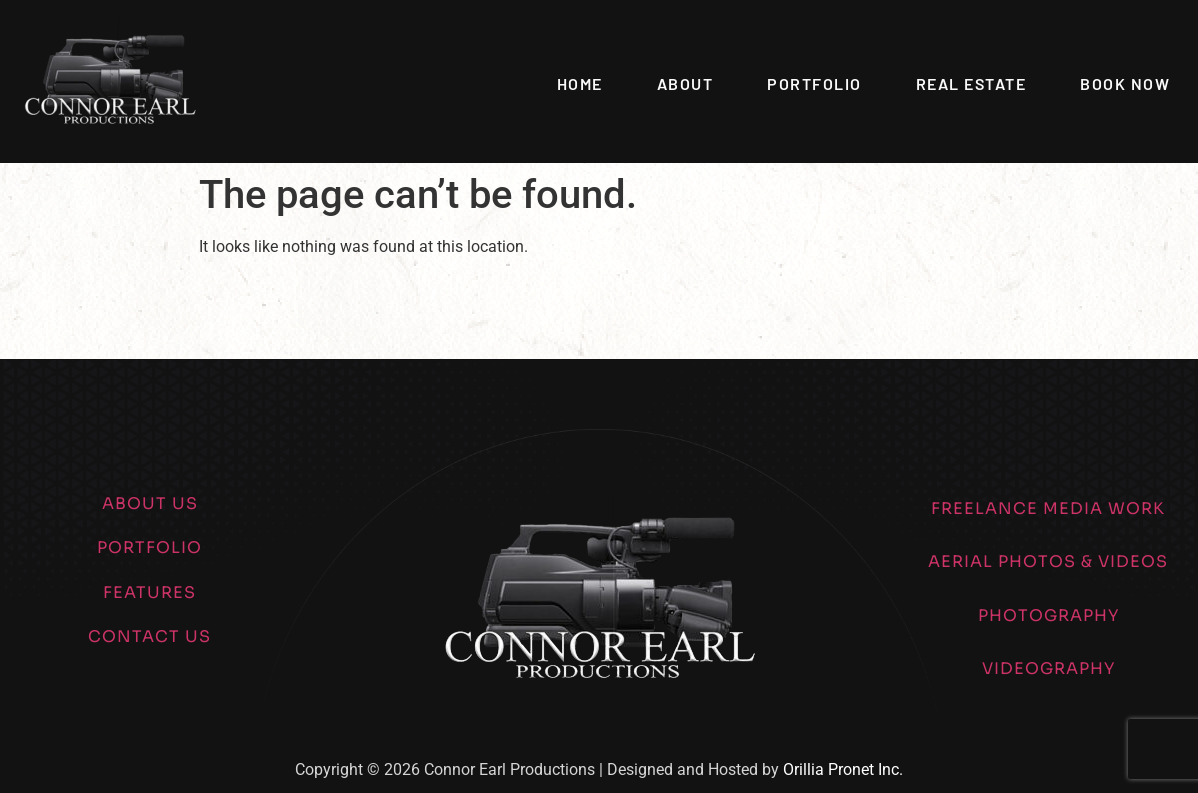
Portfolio (814, 83)
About (685, 83)
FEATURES (149, 592)
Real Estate (971, 83)
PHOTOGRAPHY (1048, 615)
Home (580, 83)
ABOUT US (150, 503)
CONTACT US (149, 636)
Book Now (1125, 83)
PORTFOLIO (149, 547)
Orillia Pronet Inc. (843, 769)
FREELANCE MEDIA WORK (1048, 508)
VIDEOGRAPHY (1048, 668)
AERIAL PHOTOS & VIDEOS (1048, 561)
